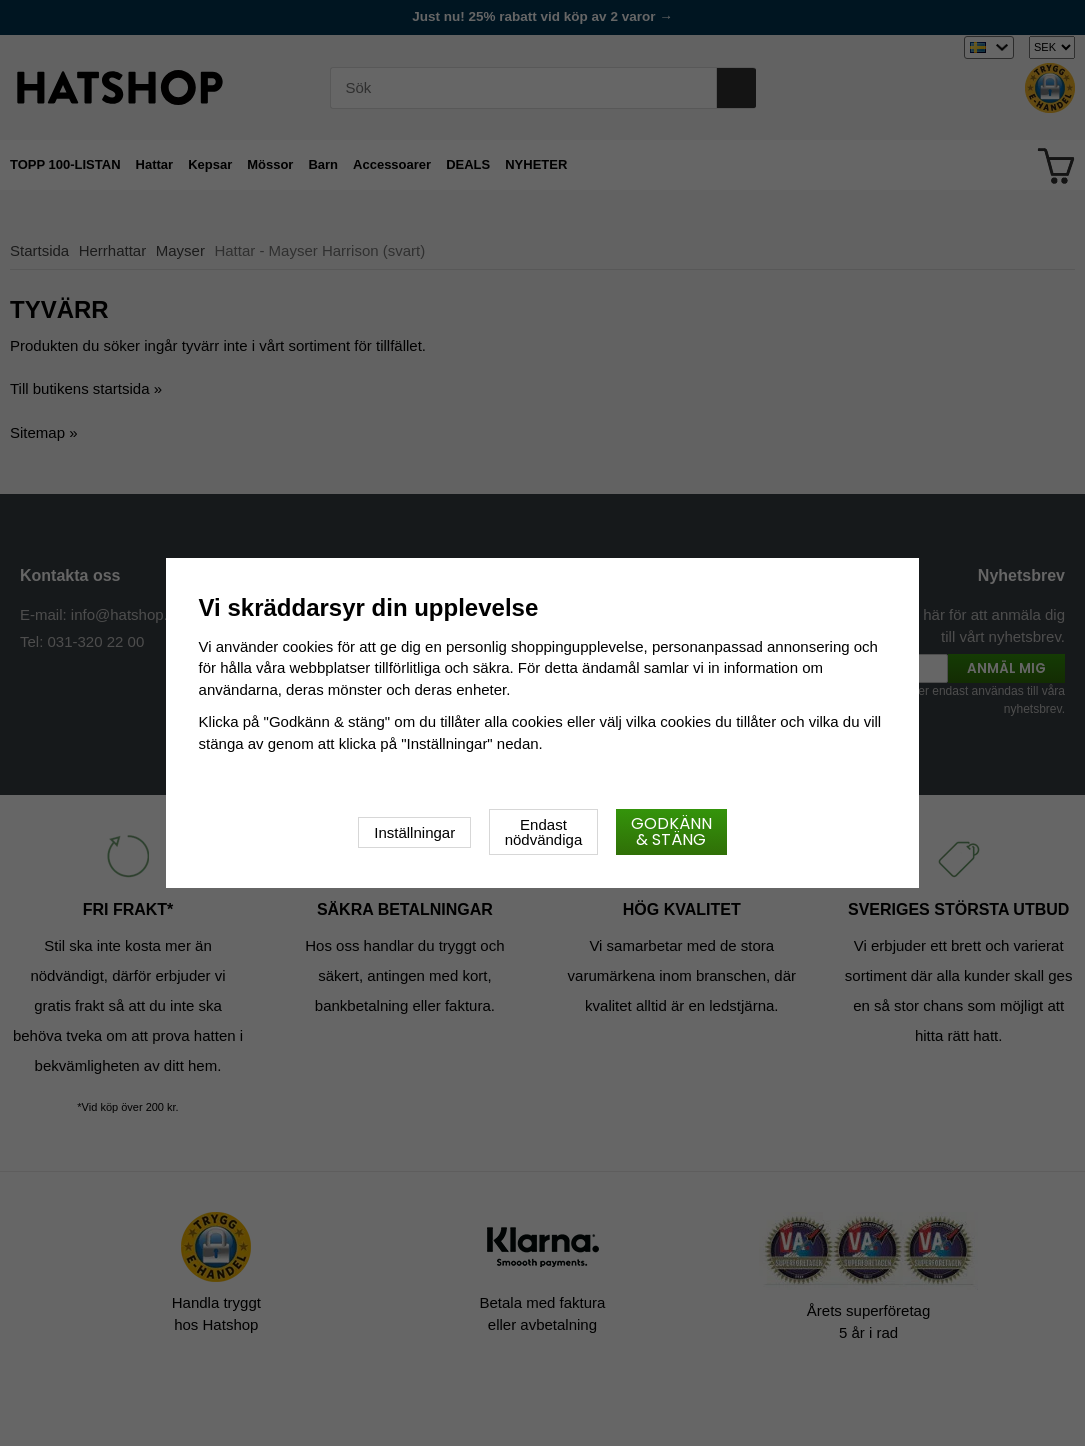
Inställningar (414, 832)
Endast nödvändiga (544, 832)
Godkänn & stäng (671, 831)
